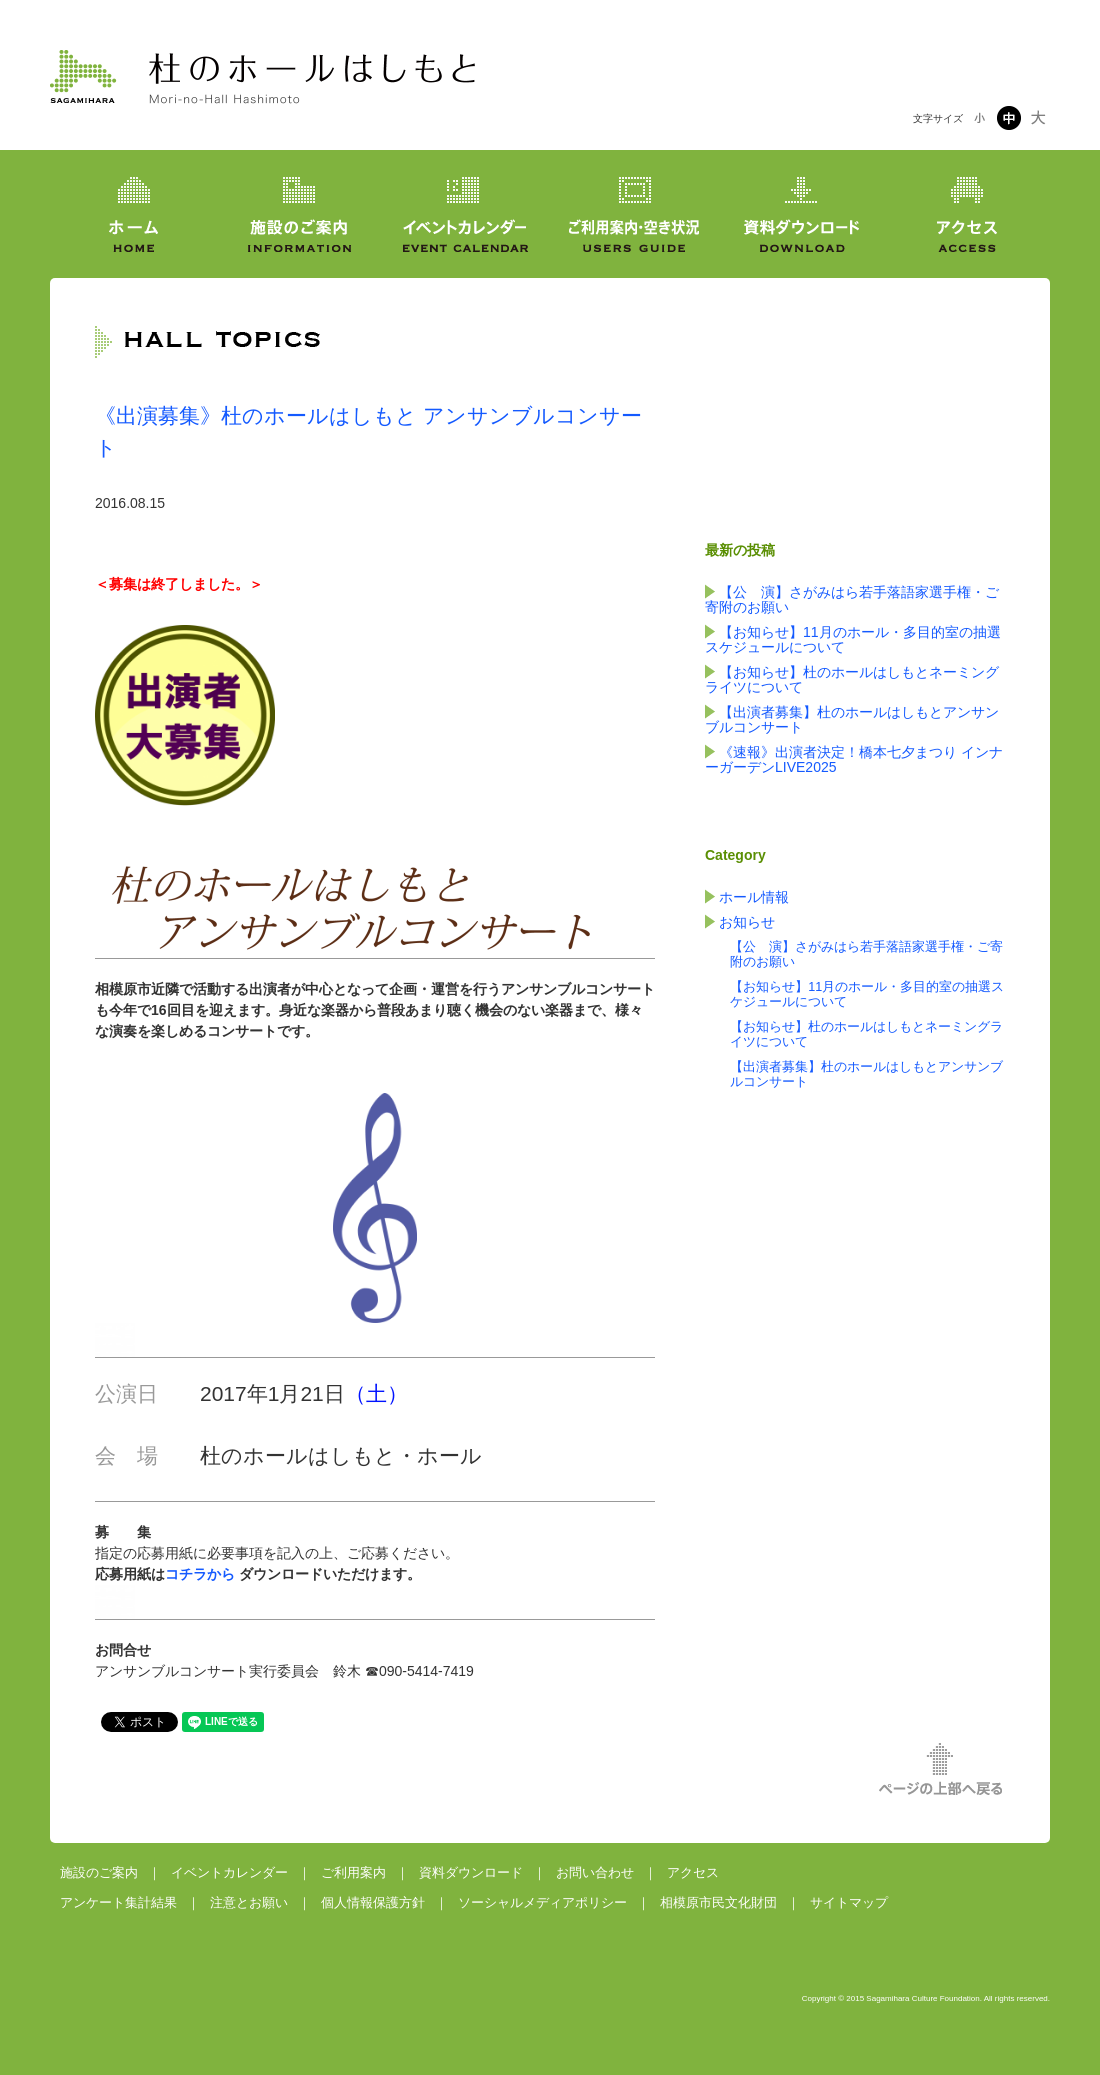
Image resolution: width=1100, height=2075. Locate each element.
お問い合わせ (595, 1872)
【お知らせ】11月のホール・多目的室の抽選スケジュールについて (853, 639)
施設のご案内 (99, 1872)
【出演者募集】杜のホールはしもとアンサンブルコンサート (852, 719)
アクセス (693, 1872)
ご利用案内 (353, 1872)
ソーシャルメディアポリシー (542, 1902)
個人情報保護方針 (373, 1902)
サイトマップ (849, 1902)
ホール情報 (754, 897)
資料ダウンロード (471, 1872)
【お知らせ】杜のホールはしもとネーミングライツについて (852, 679)
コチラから (200, 1574)
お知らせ (747, 922)
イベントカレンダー (229, 1872)
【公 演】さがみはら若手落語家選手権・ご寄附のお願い (852, 599)
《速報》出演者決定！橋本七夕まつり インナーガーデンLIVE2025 (854, 759)
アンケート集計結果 (118, 1902)
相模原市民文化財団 (718, 1902)
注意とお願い (249, 1902)
